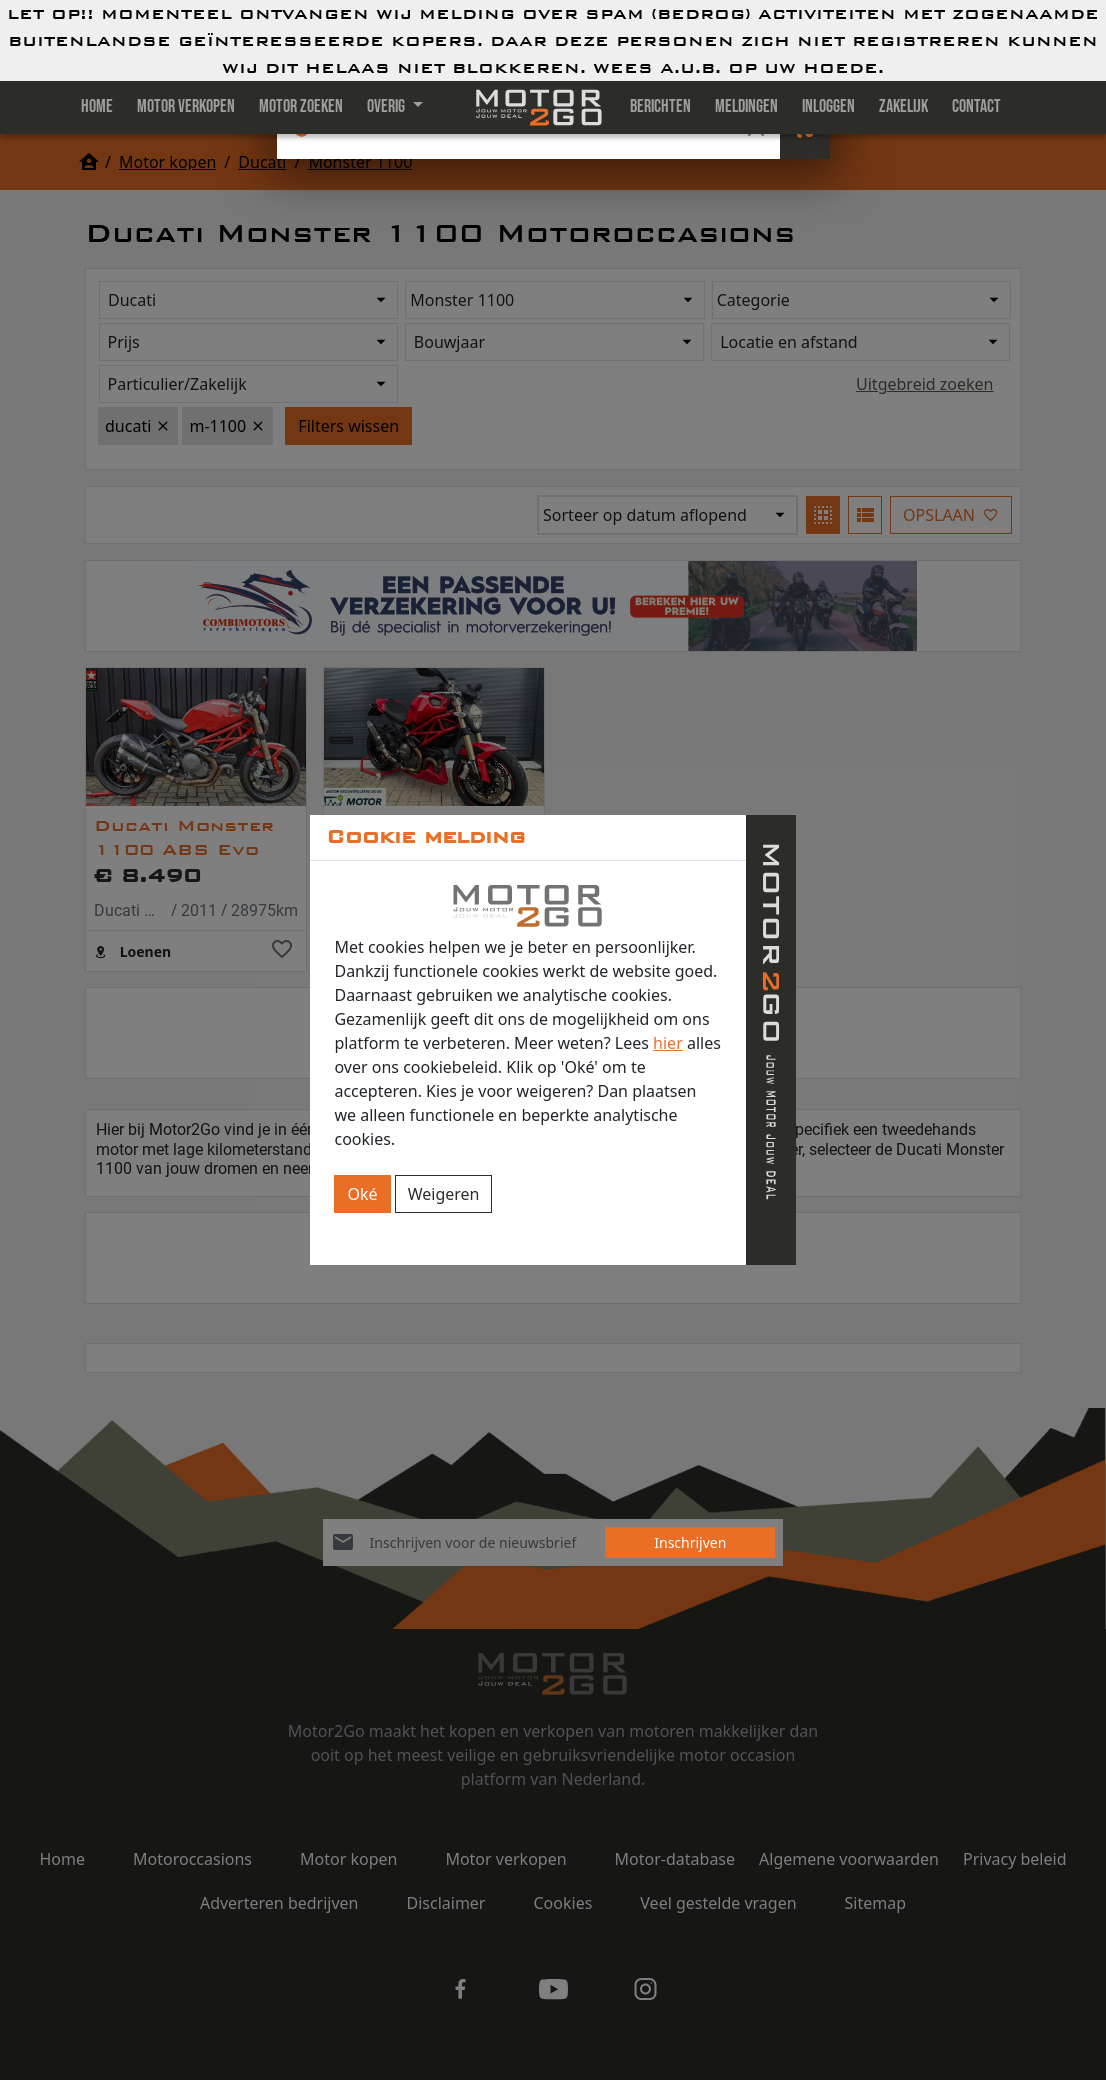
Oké (362, 1194)
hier (668, 1043)
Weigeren (444, 1194)
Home (97, 106)
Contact (976, 106)
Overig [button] (387, 106)
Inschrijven (690, 1542)
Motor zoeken (301, 106)
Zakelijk (903, 106)
